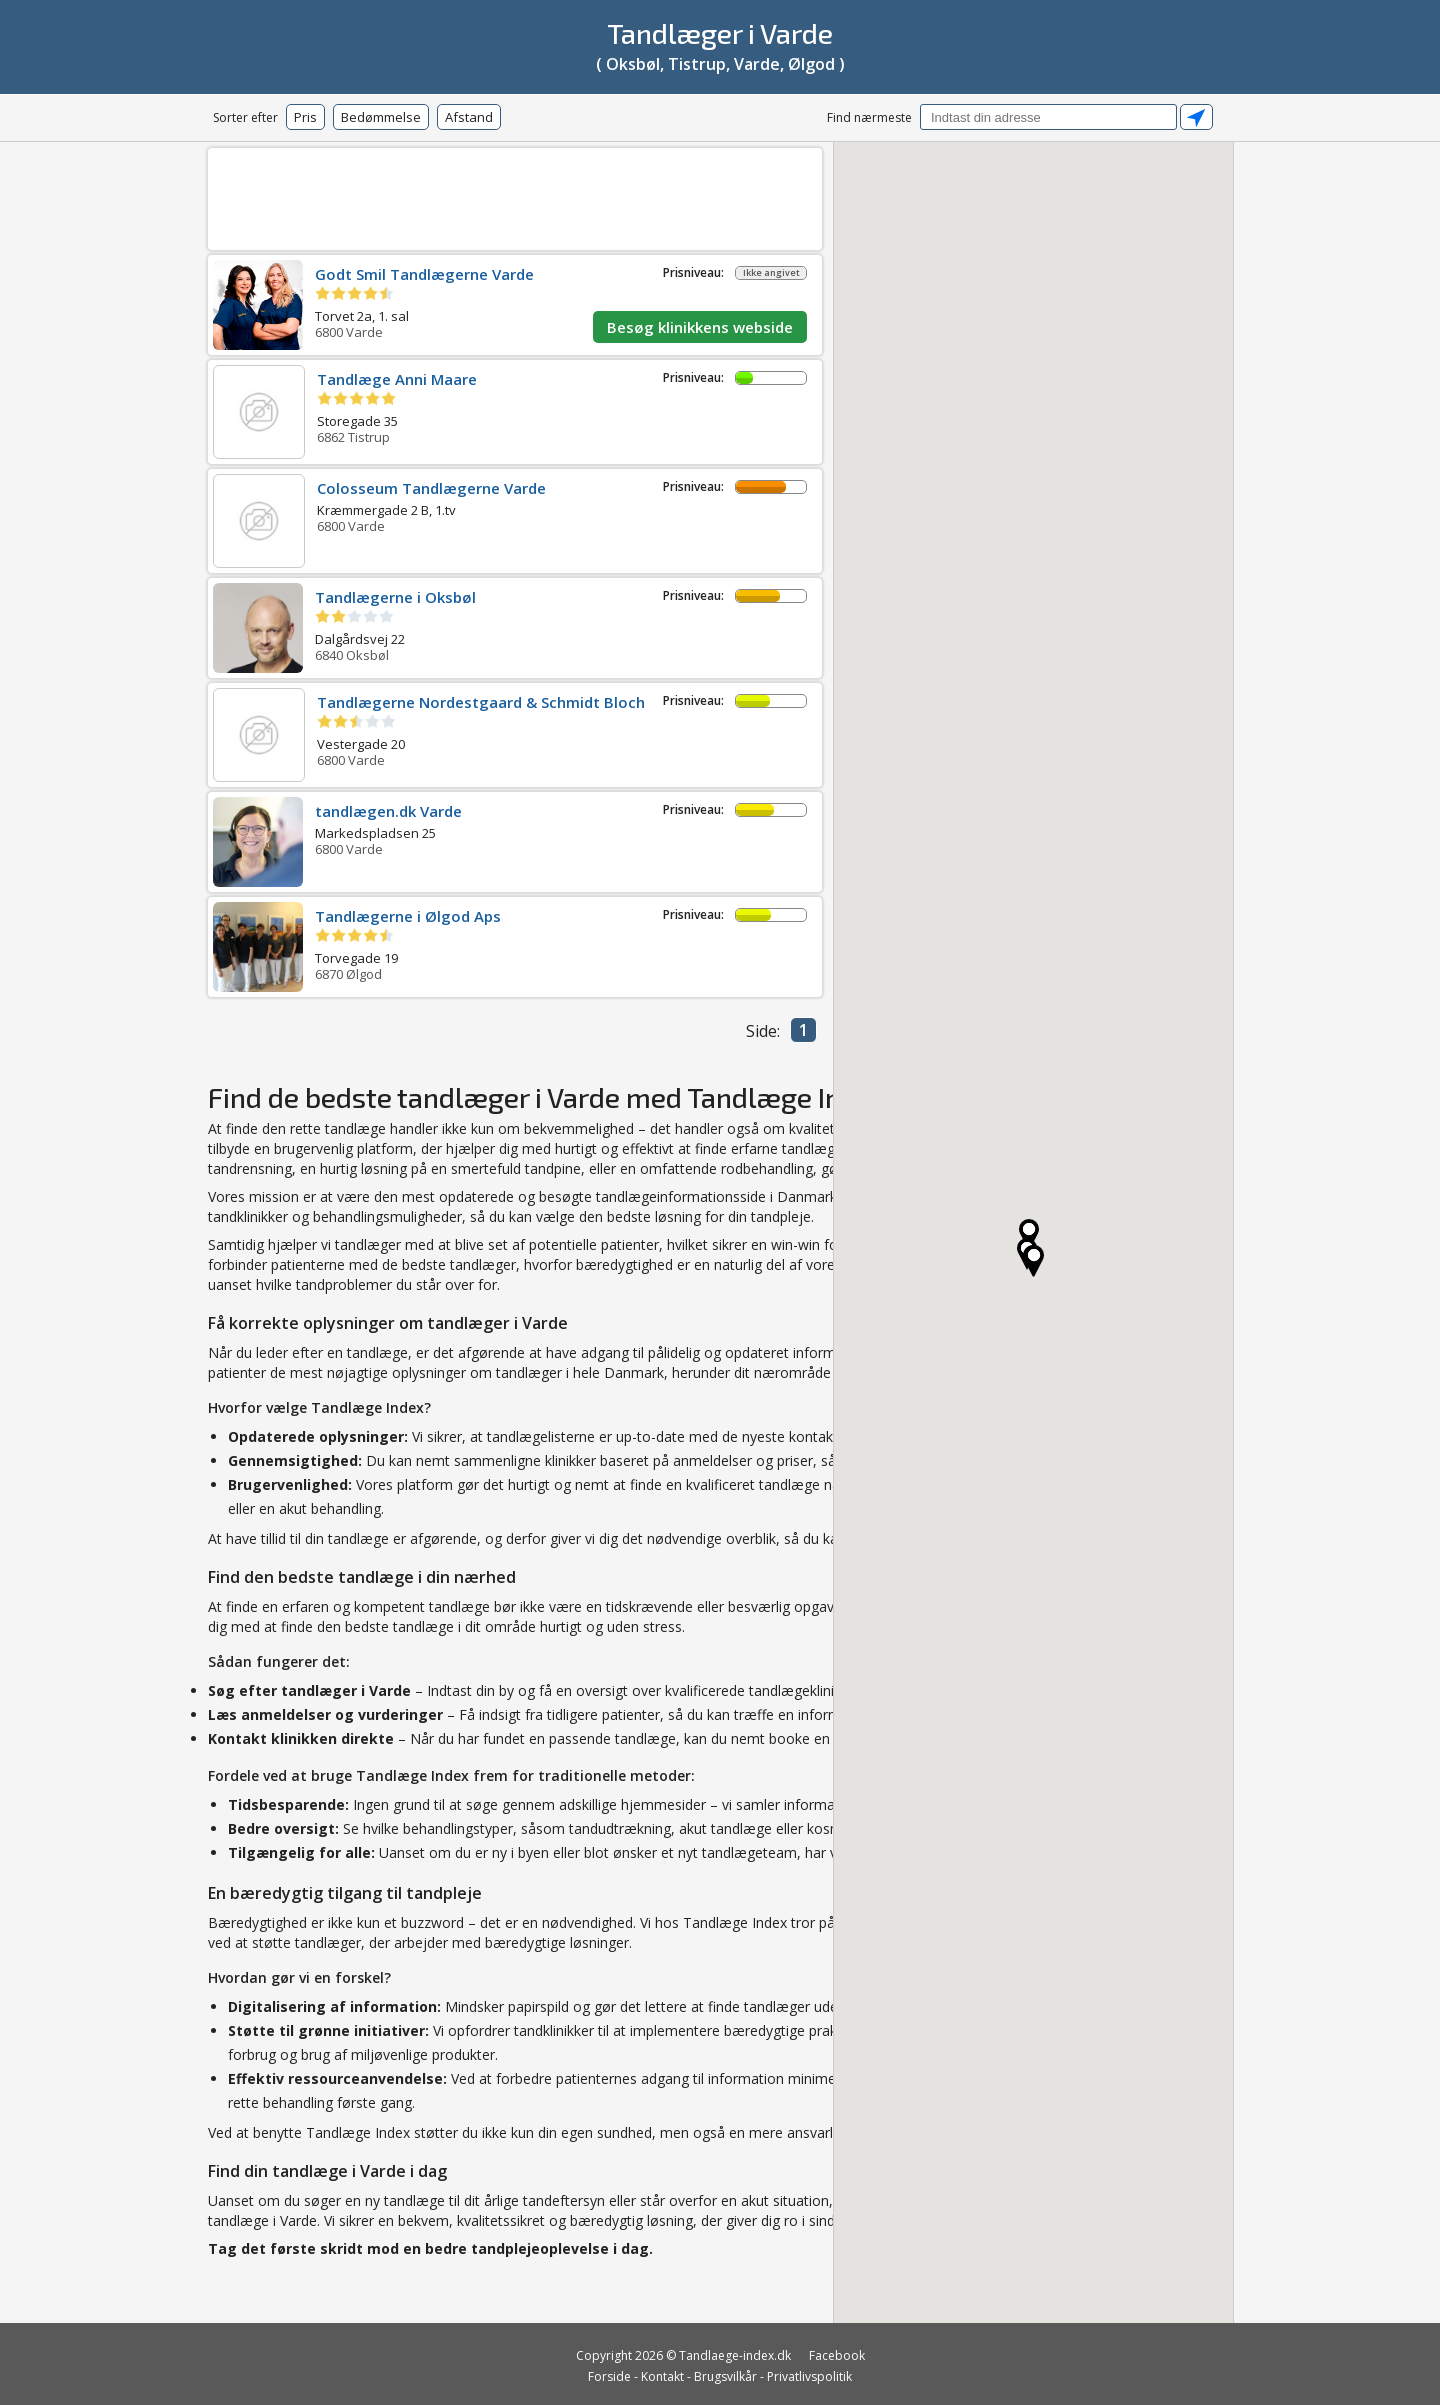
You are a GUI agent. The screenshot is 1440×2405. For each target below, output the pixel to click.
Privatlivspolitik (809, 2376)
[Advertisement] (515, 195)
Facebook (837, 2355)
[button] (1034, 1261)
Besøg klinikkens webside (700, 327)
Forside (609, 2376)
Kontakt (662, 2376)
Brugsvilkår (725, 2376)
